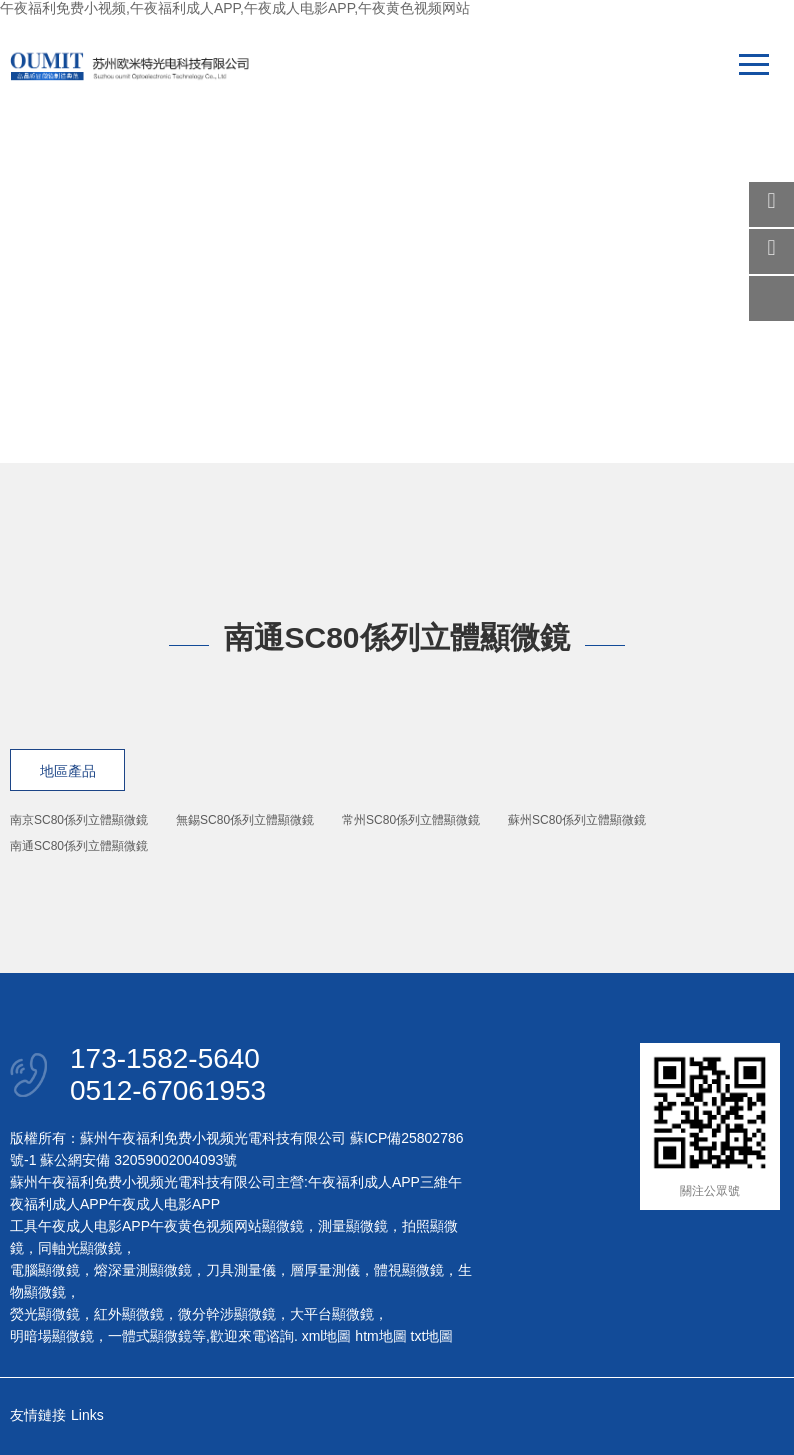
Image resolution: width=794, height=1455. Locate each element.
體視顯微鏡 (409, 1270)
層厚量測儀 (325, 1270)
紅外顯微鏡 (129, 1314)
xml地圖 (327, 1336)
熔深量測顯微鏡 (143, 1270)
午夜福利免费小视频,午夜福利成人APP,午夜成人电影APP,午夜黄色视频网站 (235, 8)
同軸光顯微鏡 (80, 1248)
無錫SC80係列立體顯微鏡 (245, 820)
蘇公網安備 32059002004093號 (136, 1160)
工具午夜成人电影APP (80, 1226)
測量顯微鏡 (353, 1226)
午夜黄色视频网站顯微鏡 (227, 1226)
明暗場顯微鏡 (52, 1336)
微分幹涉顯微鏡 (227, 1314)
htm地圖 (380, 1336)
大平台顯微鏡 (332, 1314)
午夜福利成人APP (364, 1182)
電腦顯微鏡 (45, 1270)
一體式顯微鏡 (150, 1336)
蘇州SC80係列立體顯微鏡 (577, 820)
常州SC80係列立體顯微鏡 (411, 820)
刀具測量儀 (241, 1270)
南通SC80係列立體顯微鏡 (79, 846)
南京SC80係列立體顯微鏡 (79, 820)
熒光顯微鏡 (45, 1314)
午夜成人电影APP (164, 1204)
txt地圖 (432, 1336)
